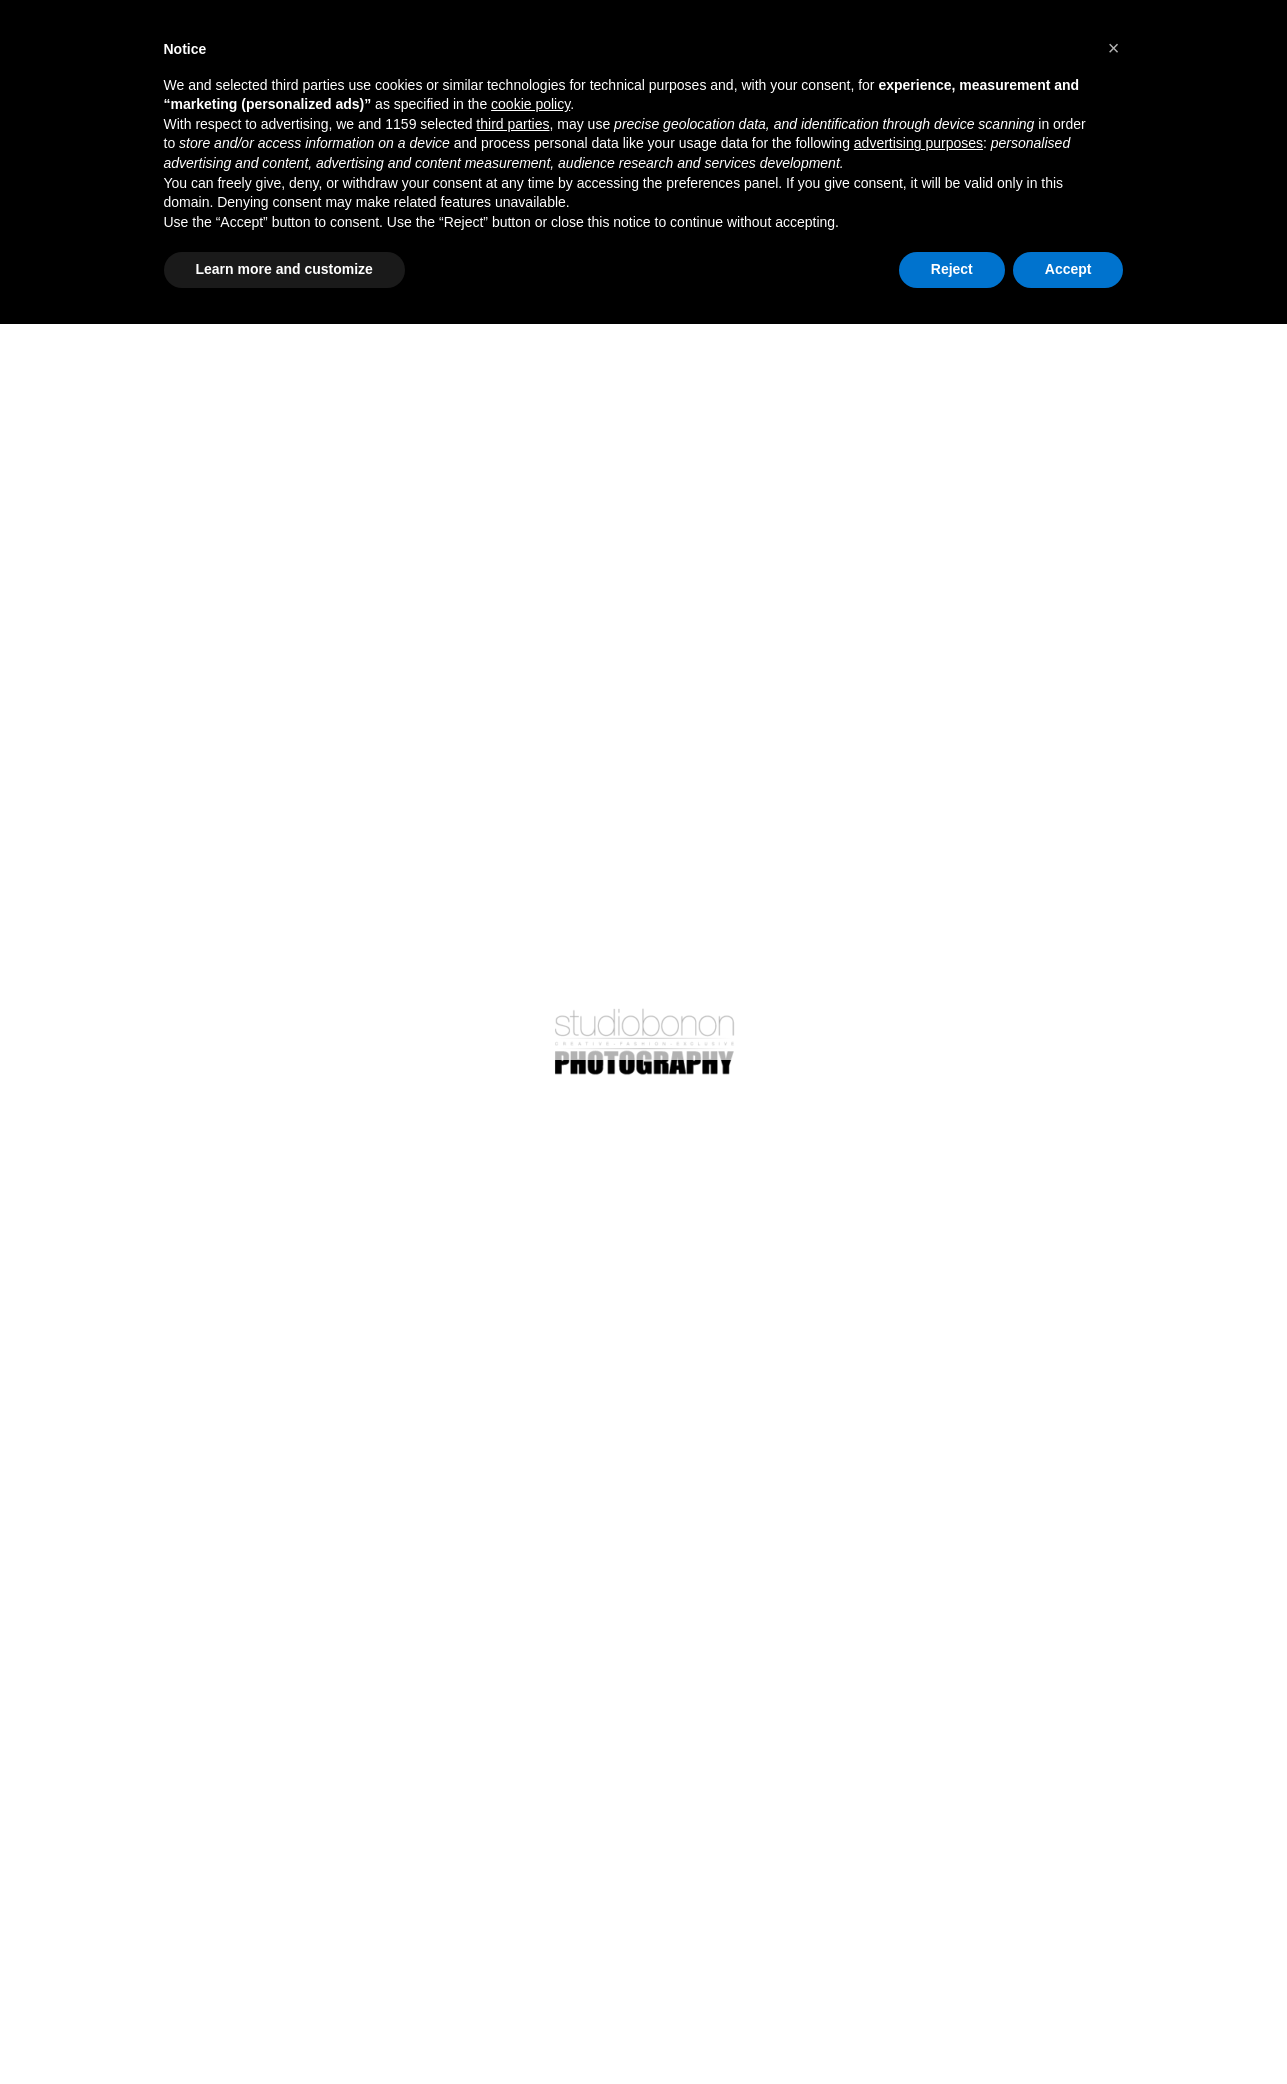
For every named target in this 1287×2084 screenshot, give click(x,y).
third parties (512, 124)
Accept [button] (1068, 269)
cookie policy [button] (530, 104)
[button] (1114, 48)
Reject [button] (952, 269)
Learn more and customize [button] (284, 269)
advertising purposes (918, 143)
